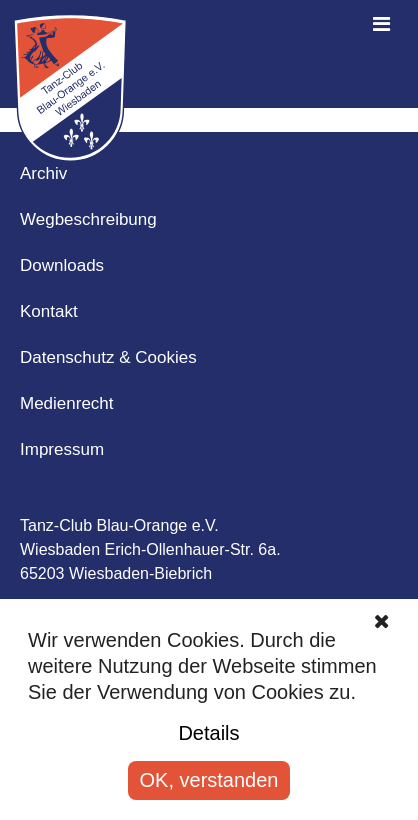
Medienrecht (67, 403)
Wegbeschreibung (88, 219)
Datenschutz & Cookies (108, 357)
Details (208, 733)
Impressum (62, 449)
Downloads (62, 265)
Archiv (43, 173)
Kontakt (49, 311)
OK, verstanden (209, 780)
